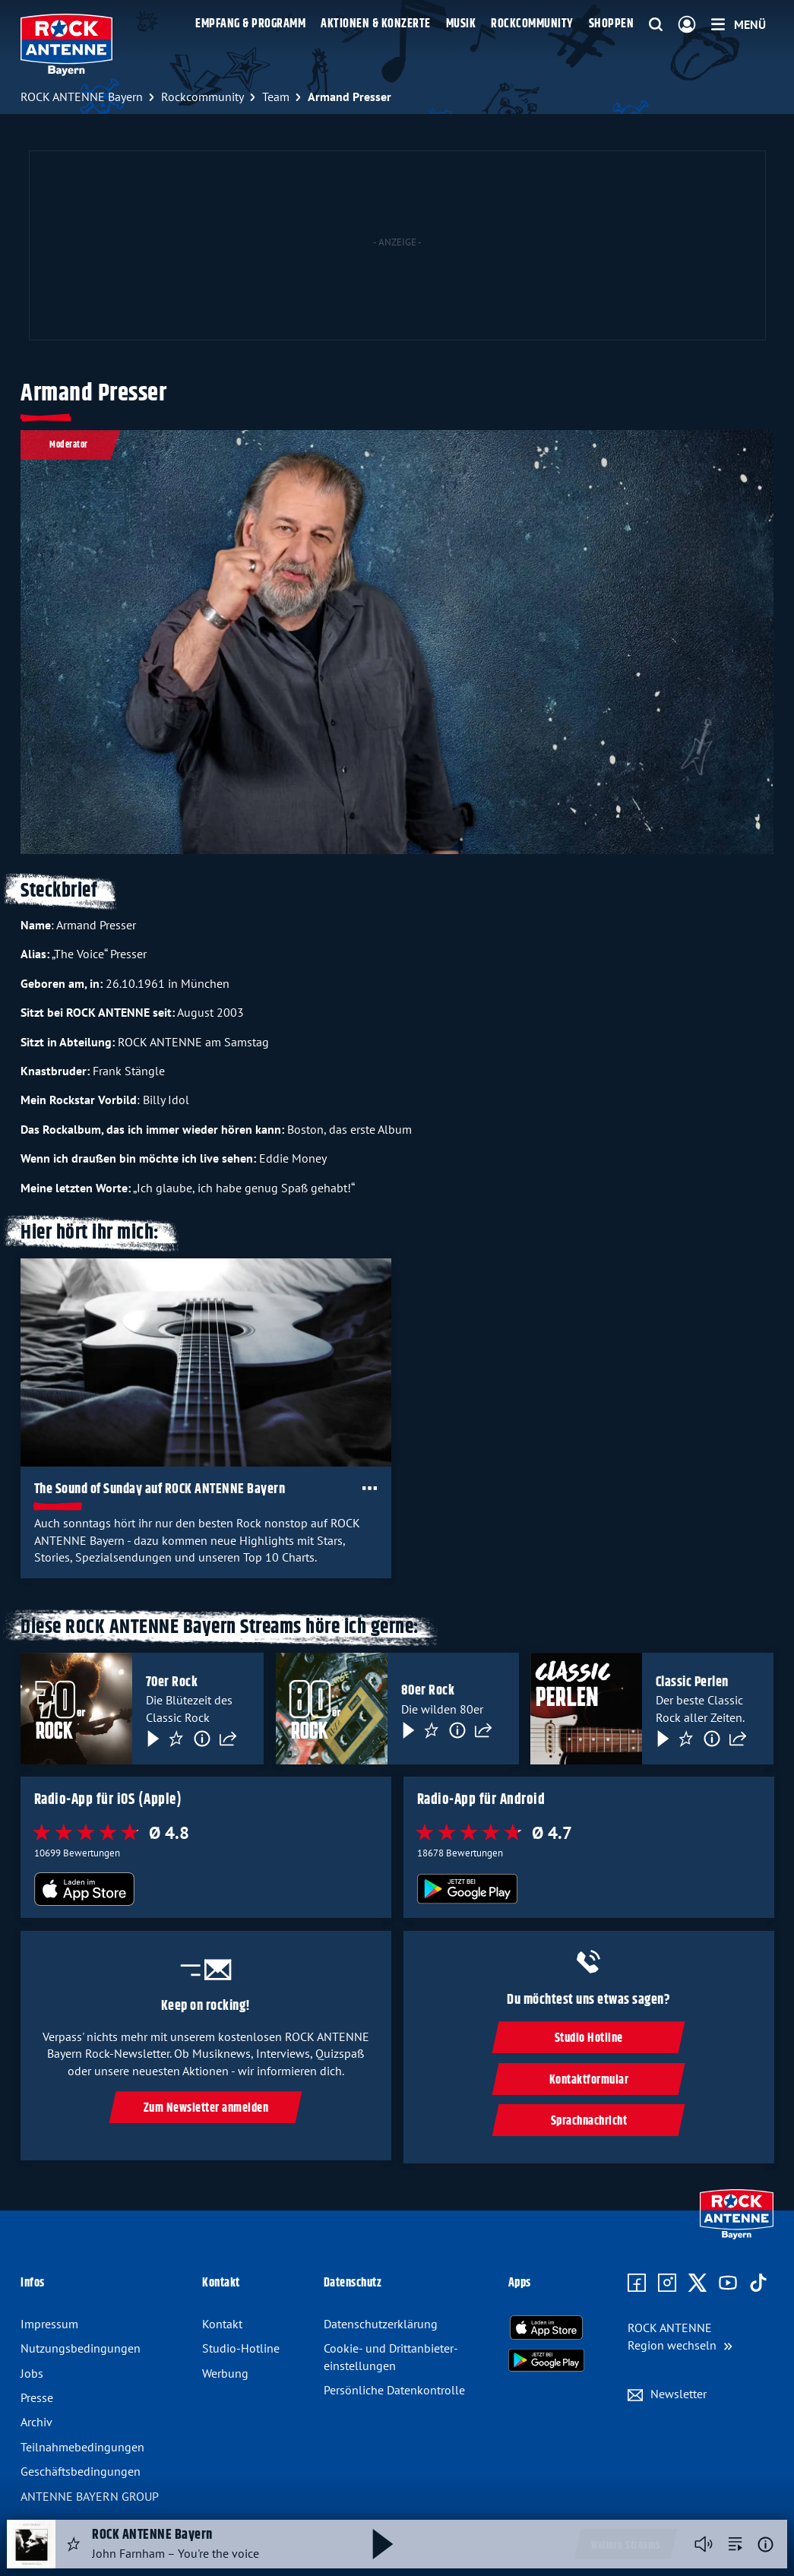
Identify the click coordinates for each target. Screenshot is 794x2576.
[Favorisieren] (176, 1739)
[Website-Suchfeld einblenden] (655, 25)
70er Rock (172, 1682)
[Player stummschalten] (703, 2544)
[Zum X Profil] (697, 2283)
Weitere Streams (625, 2545)
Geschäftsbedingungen (81, 2471)
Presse (37, 2397)
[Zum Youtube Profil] (728, 2283)
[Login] (687, 25)
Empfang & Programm (250, 23)
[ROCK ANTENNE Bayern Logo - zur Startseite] (66, 45)
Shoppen (611, 23)
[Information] (202, 1739)
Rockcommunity (532, 23)
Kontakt (222, 2323)
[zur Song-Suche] (735, 2544)
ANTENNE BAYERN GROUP (90, 2496)
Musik (461, 23)
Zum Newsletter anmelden (206, 2108)
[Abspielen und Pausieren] (383, 2544)
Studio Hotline (588, 2038)
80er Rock (427, 1690)
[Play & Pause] (152, 1739)
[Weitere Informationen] (765, 2544)
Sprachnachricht (588, 2121)
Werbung (225, 2373)
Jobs (32, 2373)
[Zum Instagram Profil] (667, 2283)
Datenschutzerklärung (381, 2323)
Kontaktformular (588, 2079)
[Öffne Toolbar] (369, 1487)
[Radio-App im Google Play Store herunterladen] (588, 1890)
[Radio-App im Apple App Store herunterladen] (206, 1890)
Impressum (49, 2323)
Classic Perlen (692, 1682)
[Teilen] (228, 1739)
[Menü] (738, 24)
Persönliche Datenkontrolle (394, 2389)
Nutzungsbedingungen (81, 2348)
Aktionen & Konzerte (376, 23)
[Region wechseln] (680, 2336)
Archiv (36, 2421)
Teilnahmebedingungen (82, 2446)
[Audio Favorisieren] (74, 2544)
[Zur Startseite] (736, 2235)
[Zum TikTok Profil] (758, 2283)
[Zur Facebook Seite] (637, 2283)
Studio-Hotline (241, 2348)
